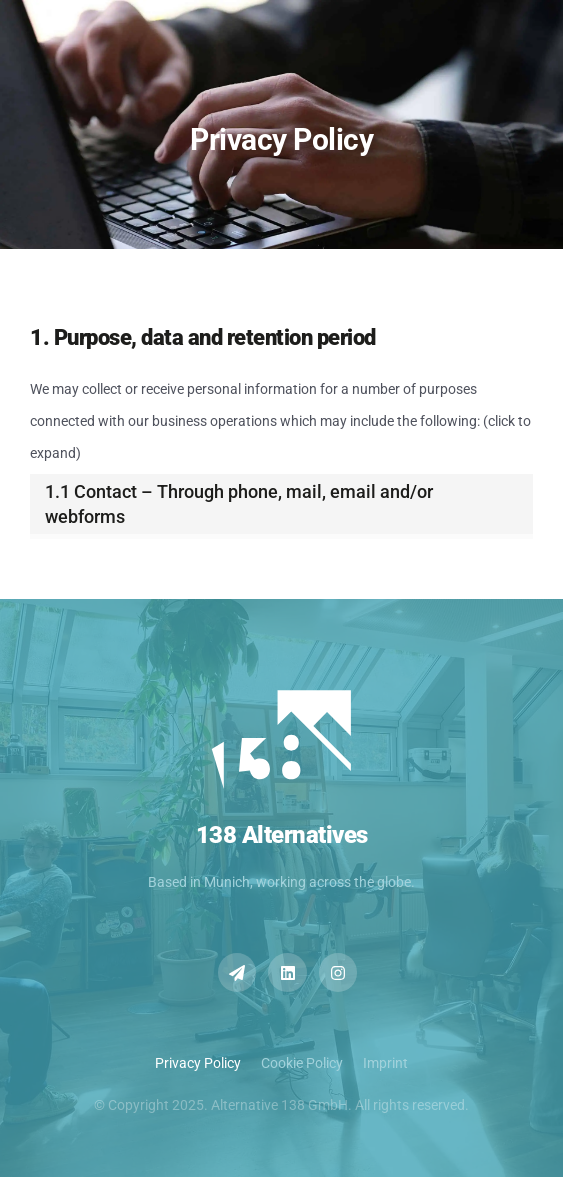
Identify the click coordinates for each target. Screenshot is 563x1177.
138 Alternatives (282, 835)
